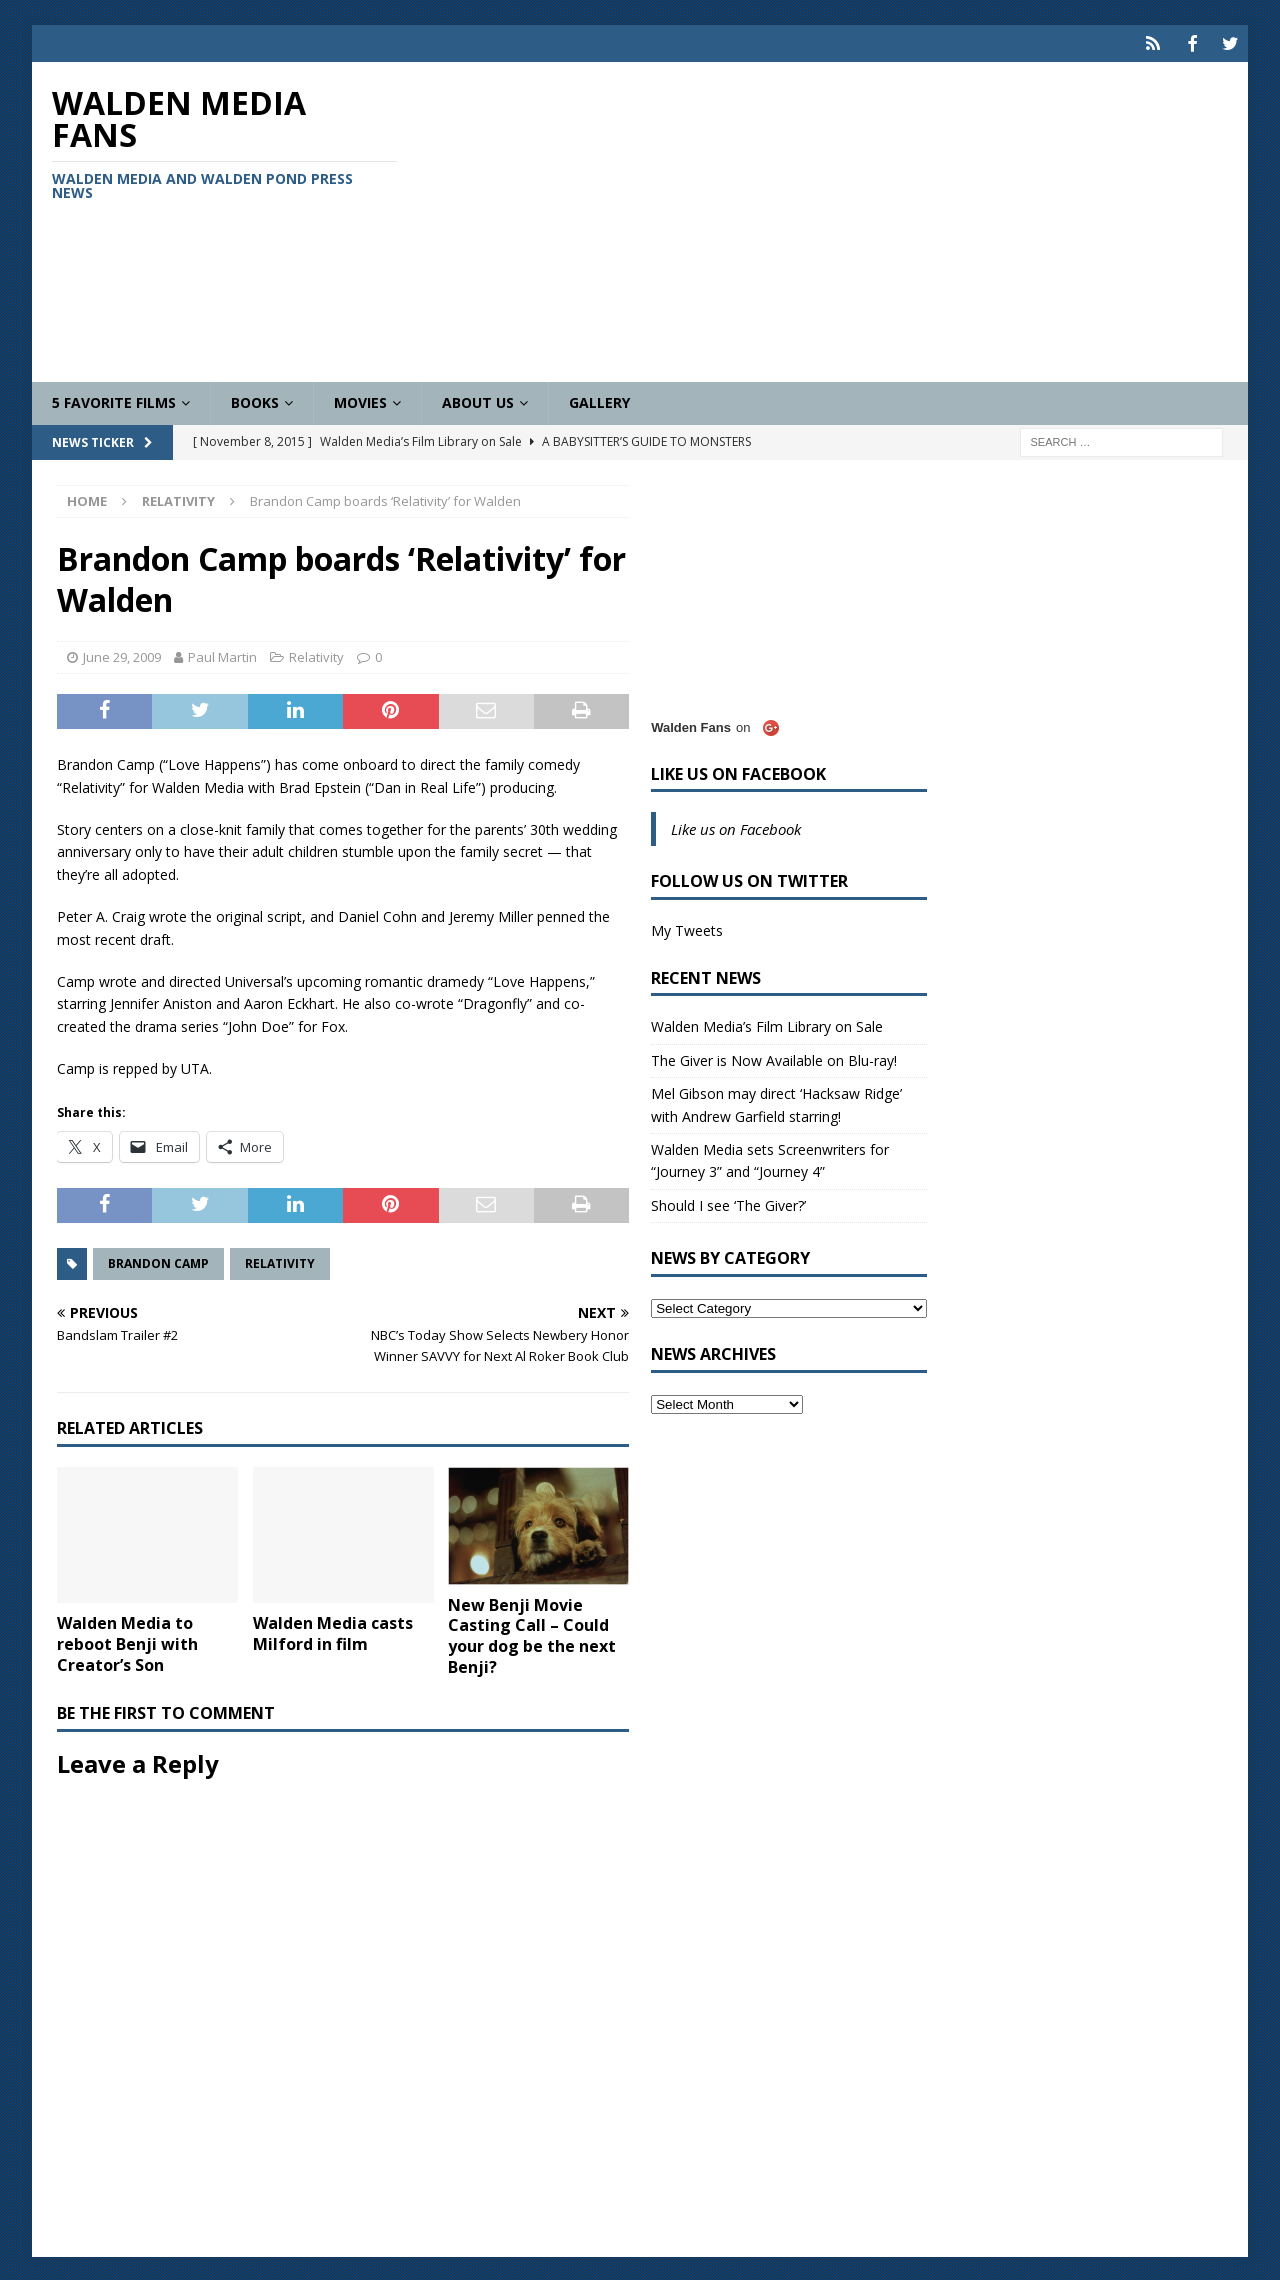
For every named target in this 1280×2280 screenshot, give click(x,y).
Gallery (599, 400)
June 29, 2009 (122, 654)
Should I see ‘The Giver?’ (728, 1202)
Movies (360, 400)
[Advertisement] (838, 220)
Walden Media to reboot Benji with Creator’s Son (127, 1642)
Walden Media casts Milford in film (333, 1631)
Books (255, 400)
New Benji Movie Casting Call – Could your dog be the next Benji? (532, 1633)
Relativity (316, 654)
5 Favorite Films (114, 400)
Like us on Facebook (738, 771)
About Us (478, 400)
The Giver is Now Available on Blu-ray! (774, 1057)
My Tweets (687, 928)
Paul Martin (222, 654)
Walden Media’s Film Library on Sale (767, 1024)
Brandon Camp (158, 1261)
